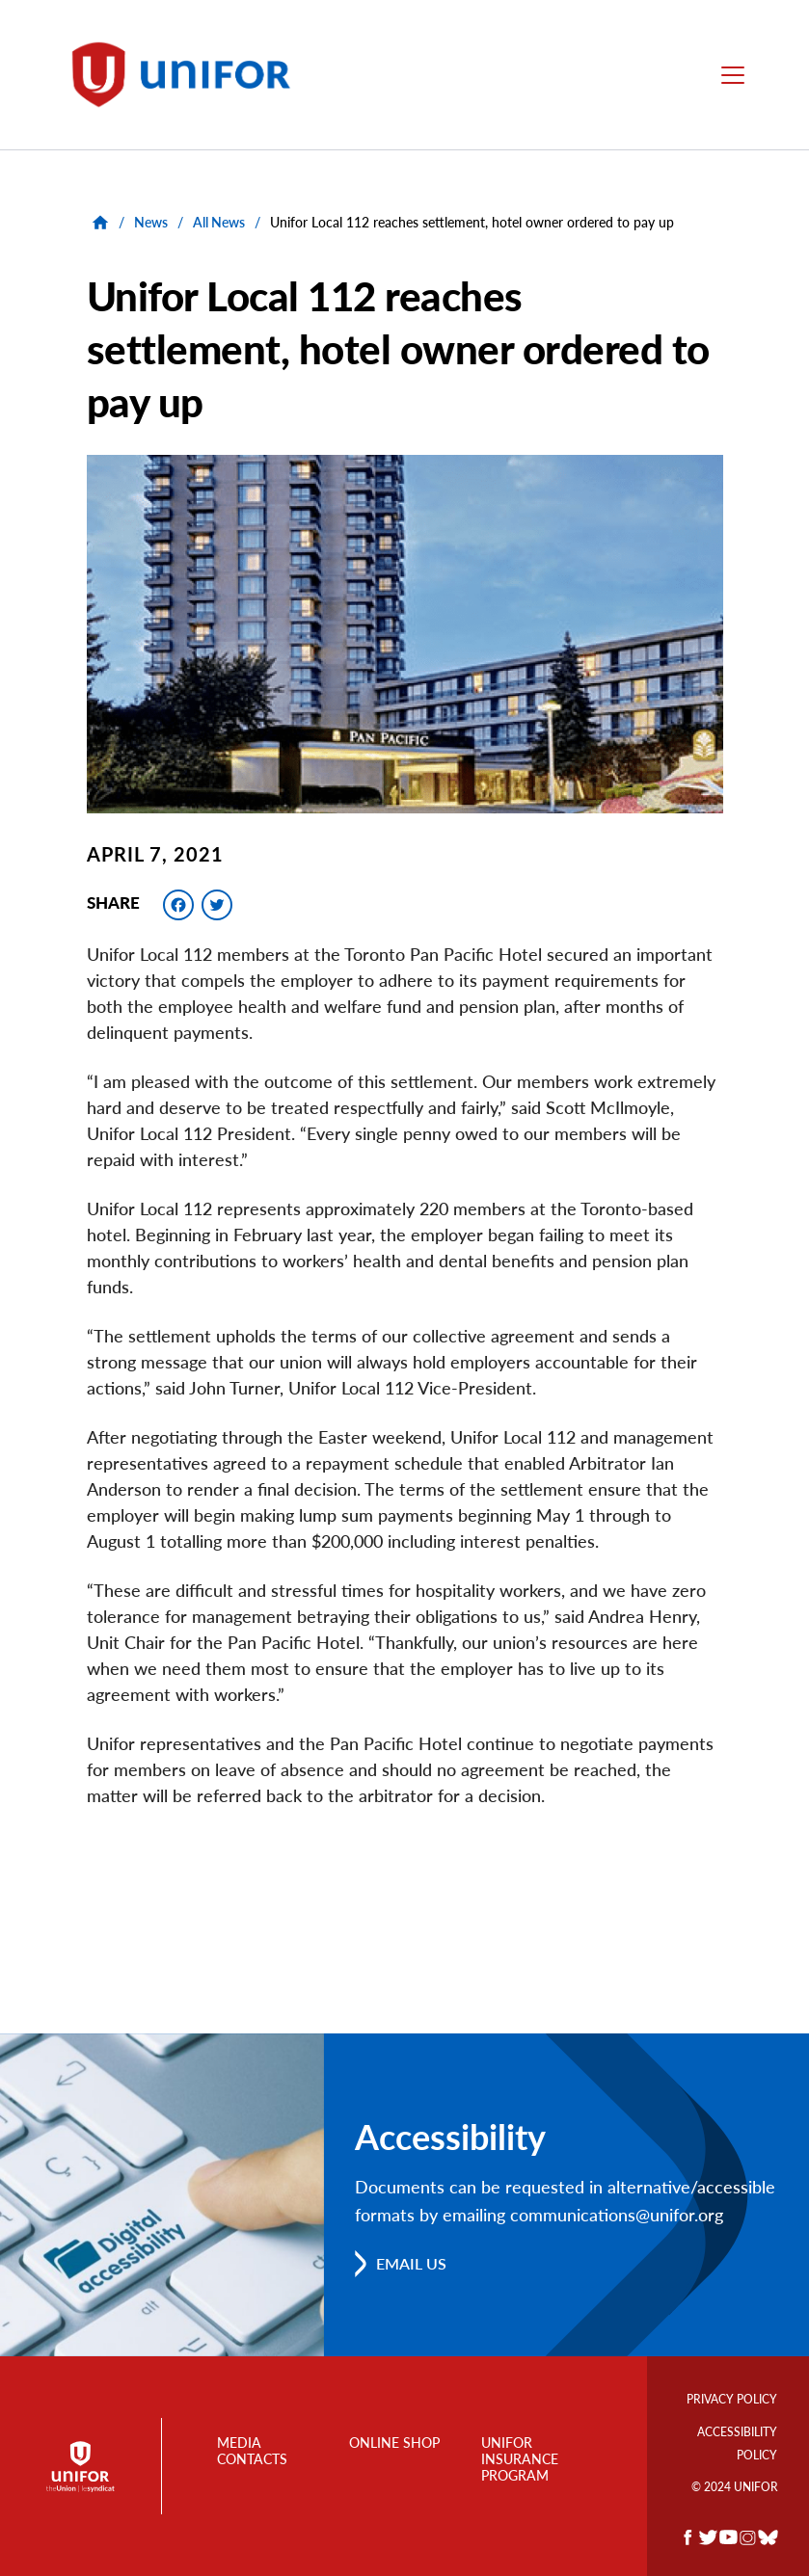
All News (219, 222)
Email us (411, 2262)
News (151, 222)
